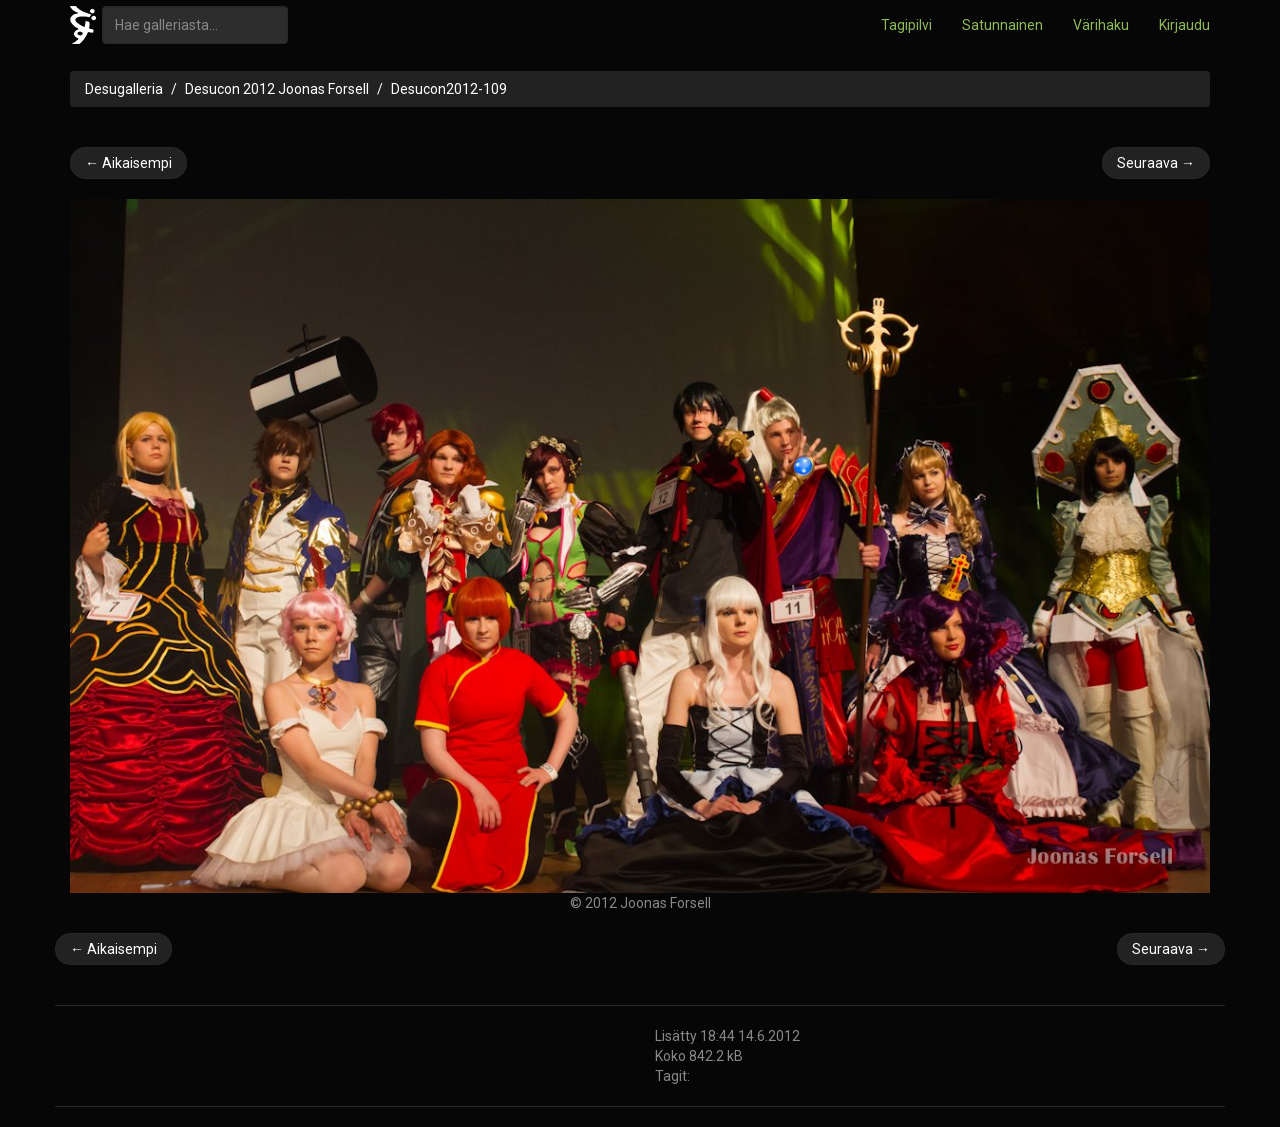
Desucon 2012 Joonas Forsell (277, 89)
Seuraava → (1156, 163)
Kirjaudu (1184, 25)
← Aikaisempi (128, 163)
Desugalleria (124, 89)
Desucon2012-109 (449, 89)
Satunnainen (1002, 25)
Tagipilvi (906, 25)
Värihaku (1101, 25)
